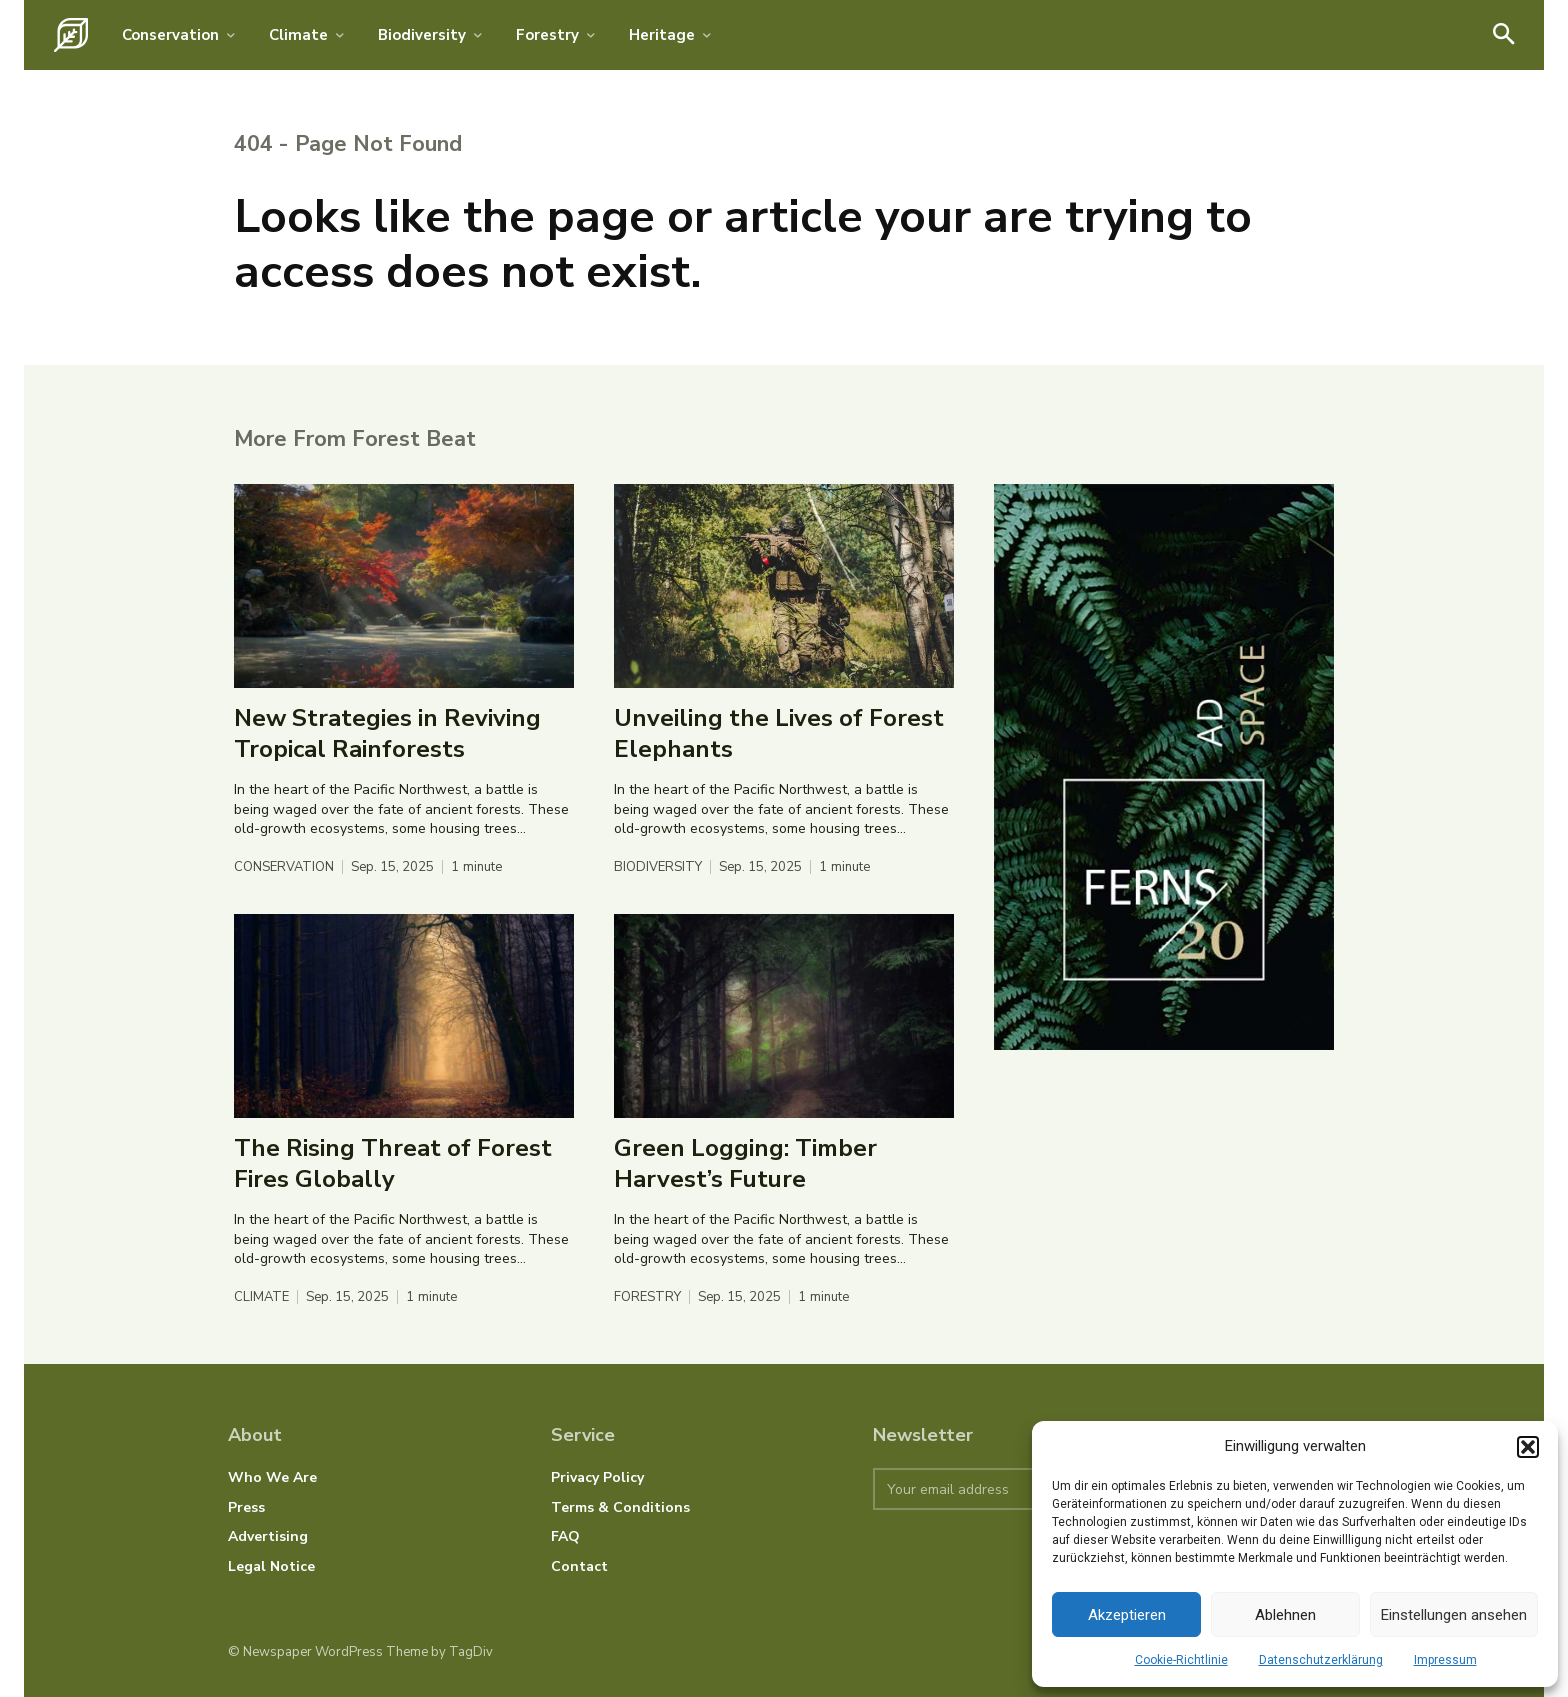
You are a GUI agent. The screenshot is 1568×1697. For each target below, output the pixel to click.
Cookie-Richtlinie (1181, 1660)
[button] (1528, 1447)
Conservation (284, 867)
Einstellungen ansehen (1454, 1615)
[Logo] (71, 35)
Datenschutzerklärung (1321, 1660)
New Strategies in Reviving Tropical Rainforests (387, 733)
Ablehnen (1285, 1615)
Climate (261, 1297)
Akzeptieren (1127, 1615)
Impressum (1445, 1660)
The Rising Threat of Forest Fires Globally (393, 1163)
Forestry (647, 1297)
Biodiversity (658, 867)
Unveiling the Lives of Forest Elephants (779, 733)
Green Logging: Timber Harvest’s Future (745, 1163)
